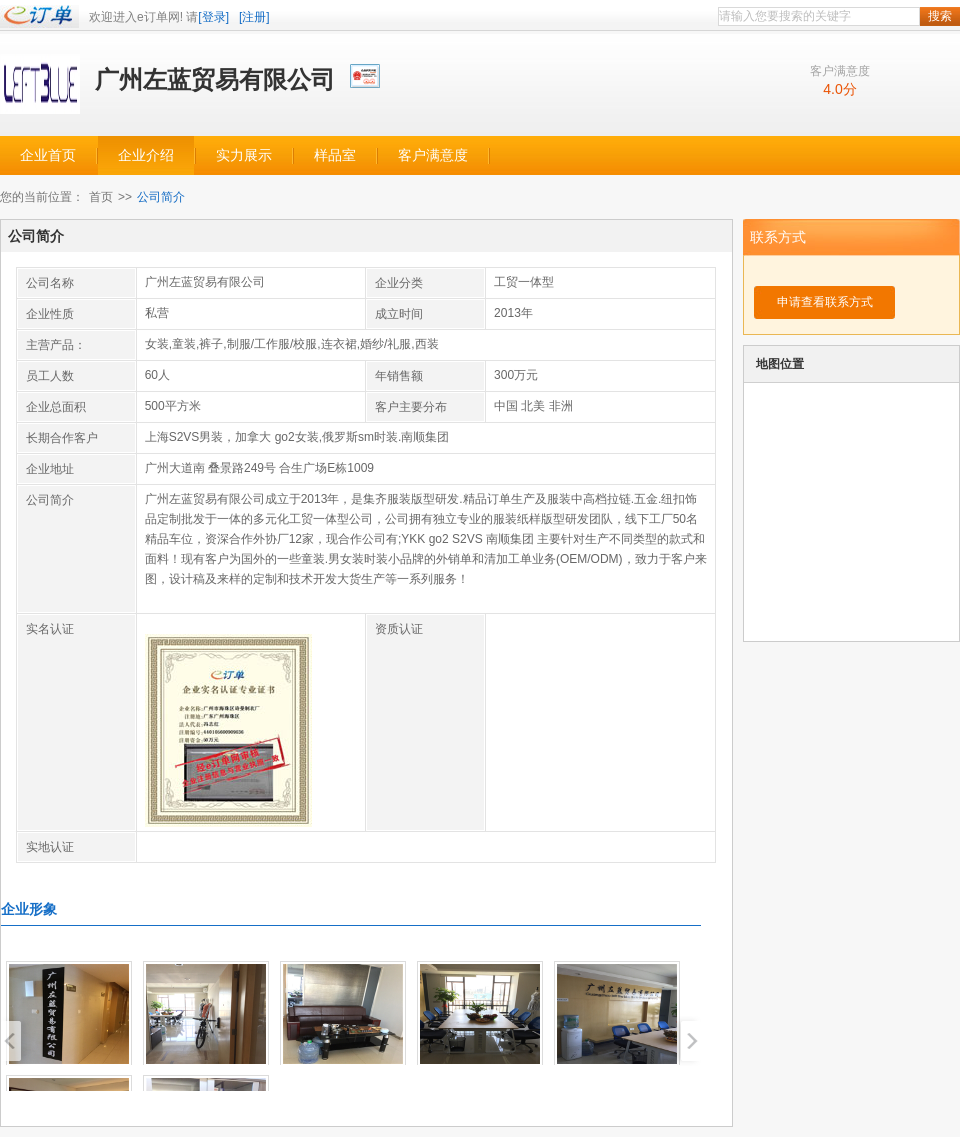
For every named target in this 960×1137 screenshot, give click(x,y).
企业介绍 (146, 155)
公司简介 (161, 197)
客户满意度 (433, 155)
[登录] (213, 17)
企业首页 (48, 155)
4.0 (832, 89)
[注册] (254, 17)
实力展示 (244, 155)
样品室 (335, 155)
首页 (101, 197)
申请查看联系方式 (825, 302)
